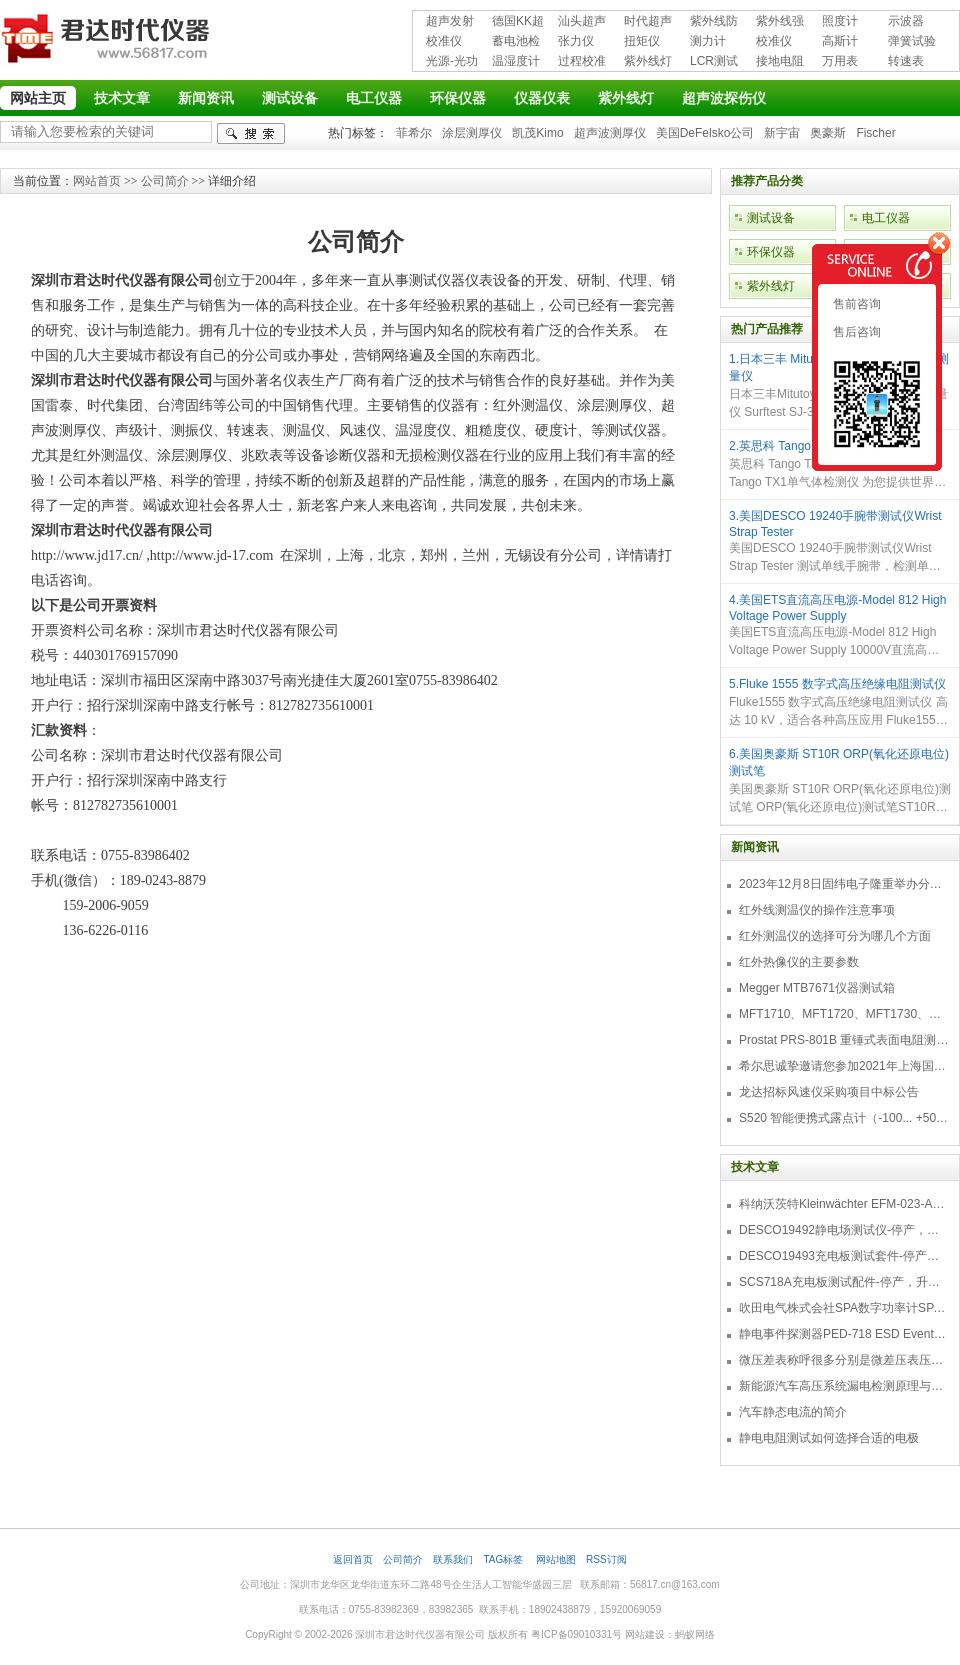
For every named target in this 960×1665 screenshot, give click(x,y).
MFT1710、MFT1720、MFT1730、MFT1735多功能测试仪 (844, 1014)
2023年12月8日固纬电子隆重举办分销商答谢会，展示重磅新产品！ (844, 884)
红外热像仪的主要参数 (799, 962)
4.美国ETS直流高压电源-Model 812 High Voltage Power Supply (837, 608)
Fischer (875, 133)
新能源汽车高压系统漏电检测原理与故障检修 (844, 1386)
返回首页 (353, 1559)
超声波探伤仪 (724, 98)
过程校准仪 (582, 62)
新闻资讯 (206, 98)
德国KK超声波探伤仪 (518, 22)
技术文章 (122, 98)
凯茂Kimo (537, 133)
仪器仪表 (542, 98)
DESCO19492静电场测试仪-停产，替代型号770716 (844, 1230)
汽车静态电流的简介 (793, 1412)
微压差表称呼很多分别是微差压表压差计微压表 (844, 1360)
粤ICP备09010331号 (576, 1634)
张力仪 (576, 41)
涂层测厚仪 (472, 133)
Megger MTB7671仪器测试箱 (817, 988)
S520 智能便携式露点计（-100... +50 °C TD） (844, 1118)
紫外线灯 (648, 61)
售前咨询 (855, 304)
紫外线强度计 (780, 22)
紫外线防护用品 (714, 22)
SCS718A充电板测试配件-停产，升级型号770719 (844, 1282)
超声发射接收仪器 (450, 22)
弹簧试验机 (912, 42)
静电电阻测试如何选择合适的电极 (829, 1438)
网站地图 (556, 1559)
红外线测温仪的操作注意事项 (817, 910)
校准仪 (444, 41)
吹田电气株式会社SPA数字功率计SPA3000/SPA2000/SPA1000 (844, 1308)
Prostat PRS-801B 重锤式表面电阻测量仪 (844, 1040)
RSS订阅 (606, 1559)
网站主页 (38, 98)
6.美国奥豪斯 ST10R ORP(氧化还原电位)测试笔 (839, 762)
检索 (251, 133)
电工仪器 (374, 98)
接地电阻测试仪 (780, 62)
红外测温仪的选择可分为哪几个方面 (835, 936)
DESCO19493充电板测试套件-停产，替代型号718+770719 (844, 1256)
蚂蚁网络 (695, 1634)
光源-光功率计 (452, 62)
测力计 (708, 41)
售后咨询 (855, 332)
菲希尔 (414, 133)
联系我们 (453, 1559)
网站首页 (97, 181)
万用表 (840, 61)
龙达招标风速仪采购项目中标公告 (829, 1092)
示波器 (906, 21)
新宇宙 (782, 133)
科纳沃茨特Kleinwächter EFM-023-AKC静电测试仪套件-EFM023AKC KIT (844, 1204)
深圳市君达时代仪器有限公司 (108, 42)
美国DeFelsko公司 (705, 133)
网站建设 (645, 1634)
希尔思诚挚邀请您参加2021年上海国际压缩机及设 (844, 1066)
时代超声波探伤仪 (648, 22)
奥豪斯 (828, 133)
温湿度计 (516, 61)
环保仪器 (458, 98)
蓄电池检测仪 (516, 42)
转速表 (906, 61)
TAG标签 (504, 1559)
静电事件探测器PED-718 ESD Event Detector (844, 1334)
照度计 (840, 21)
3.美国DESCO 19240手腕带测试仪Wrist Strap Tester (835, 524)
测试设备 (290, 98)
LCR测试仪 (714, 62)
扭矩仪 (642, 41)
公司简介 (165, 181)
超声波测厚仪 (610, 133)
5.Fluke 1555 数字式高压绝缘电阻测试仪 (837, 684)
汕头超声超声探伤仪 (582, 22)
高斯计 (840, 41)
